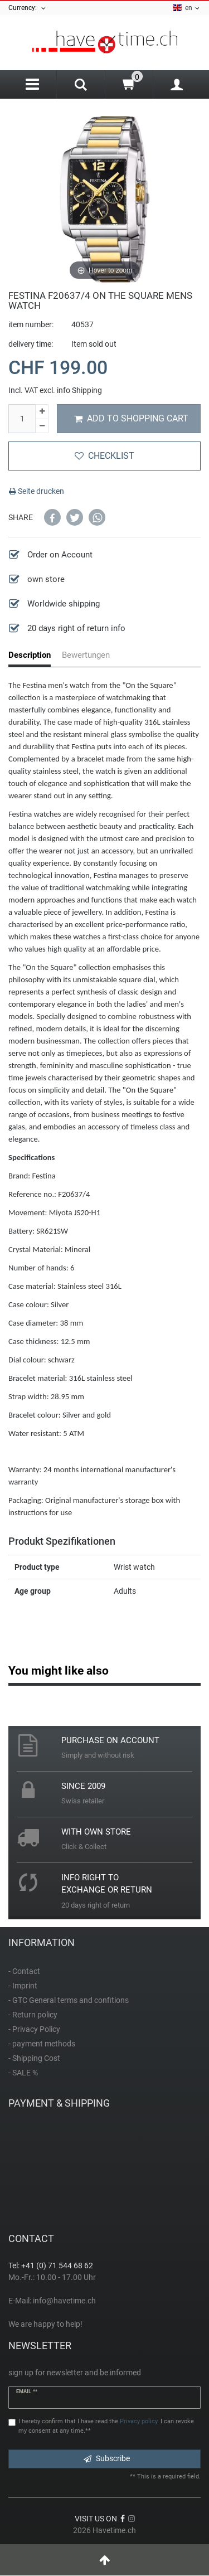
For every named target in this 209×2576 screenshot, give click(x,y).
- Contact (24, 1971)
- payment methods (41, 2043)
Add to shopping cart (131, 418)
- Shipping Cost (34, 2058)
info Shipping (79, 390)
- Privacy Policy (34, 2029)
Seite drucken (36, 491)
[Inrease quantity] (41, 411)
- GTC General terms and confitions (68, 2000)
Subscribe (107, 2458)
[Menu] (32, 84)
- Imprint (22, 1985)
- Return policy (32, 2014)
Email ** (26, 2391)
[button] (52, 517)
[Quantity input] (21, 418)
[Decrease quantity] (41, 426)
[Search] (80, 85)
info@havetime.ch (64, 2300)
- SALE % (23, 2072)
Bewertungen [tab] (86, 655)
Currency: (27, 8)
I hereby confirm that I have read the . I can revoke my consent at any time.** (106, 2426)
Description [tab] (29, 655)
